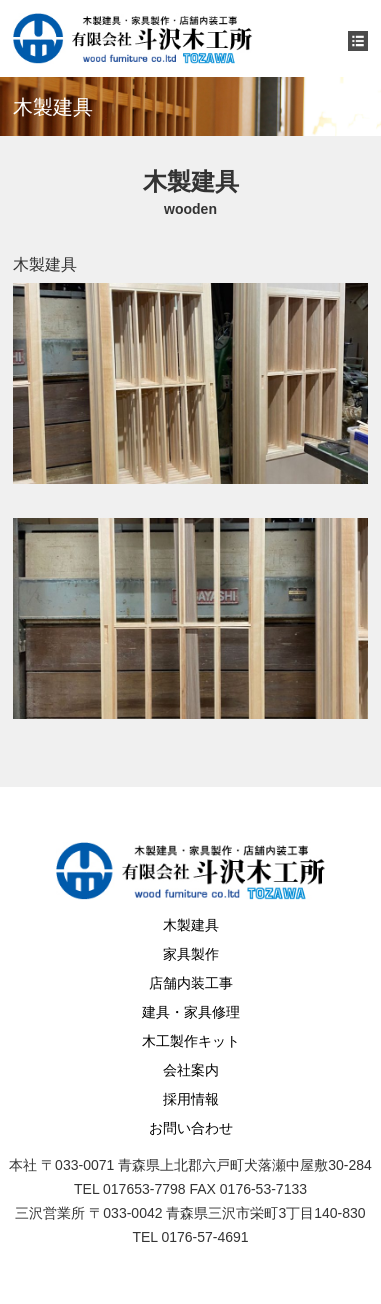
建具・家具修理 (191, 1012)
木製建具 (191, 925)
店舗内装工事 (191, 983)
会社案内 (191, 1070)
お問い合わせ (191, 1128)
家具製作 (191, 954)
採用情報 (191, 1099)
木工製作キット (191, 1041)
